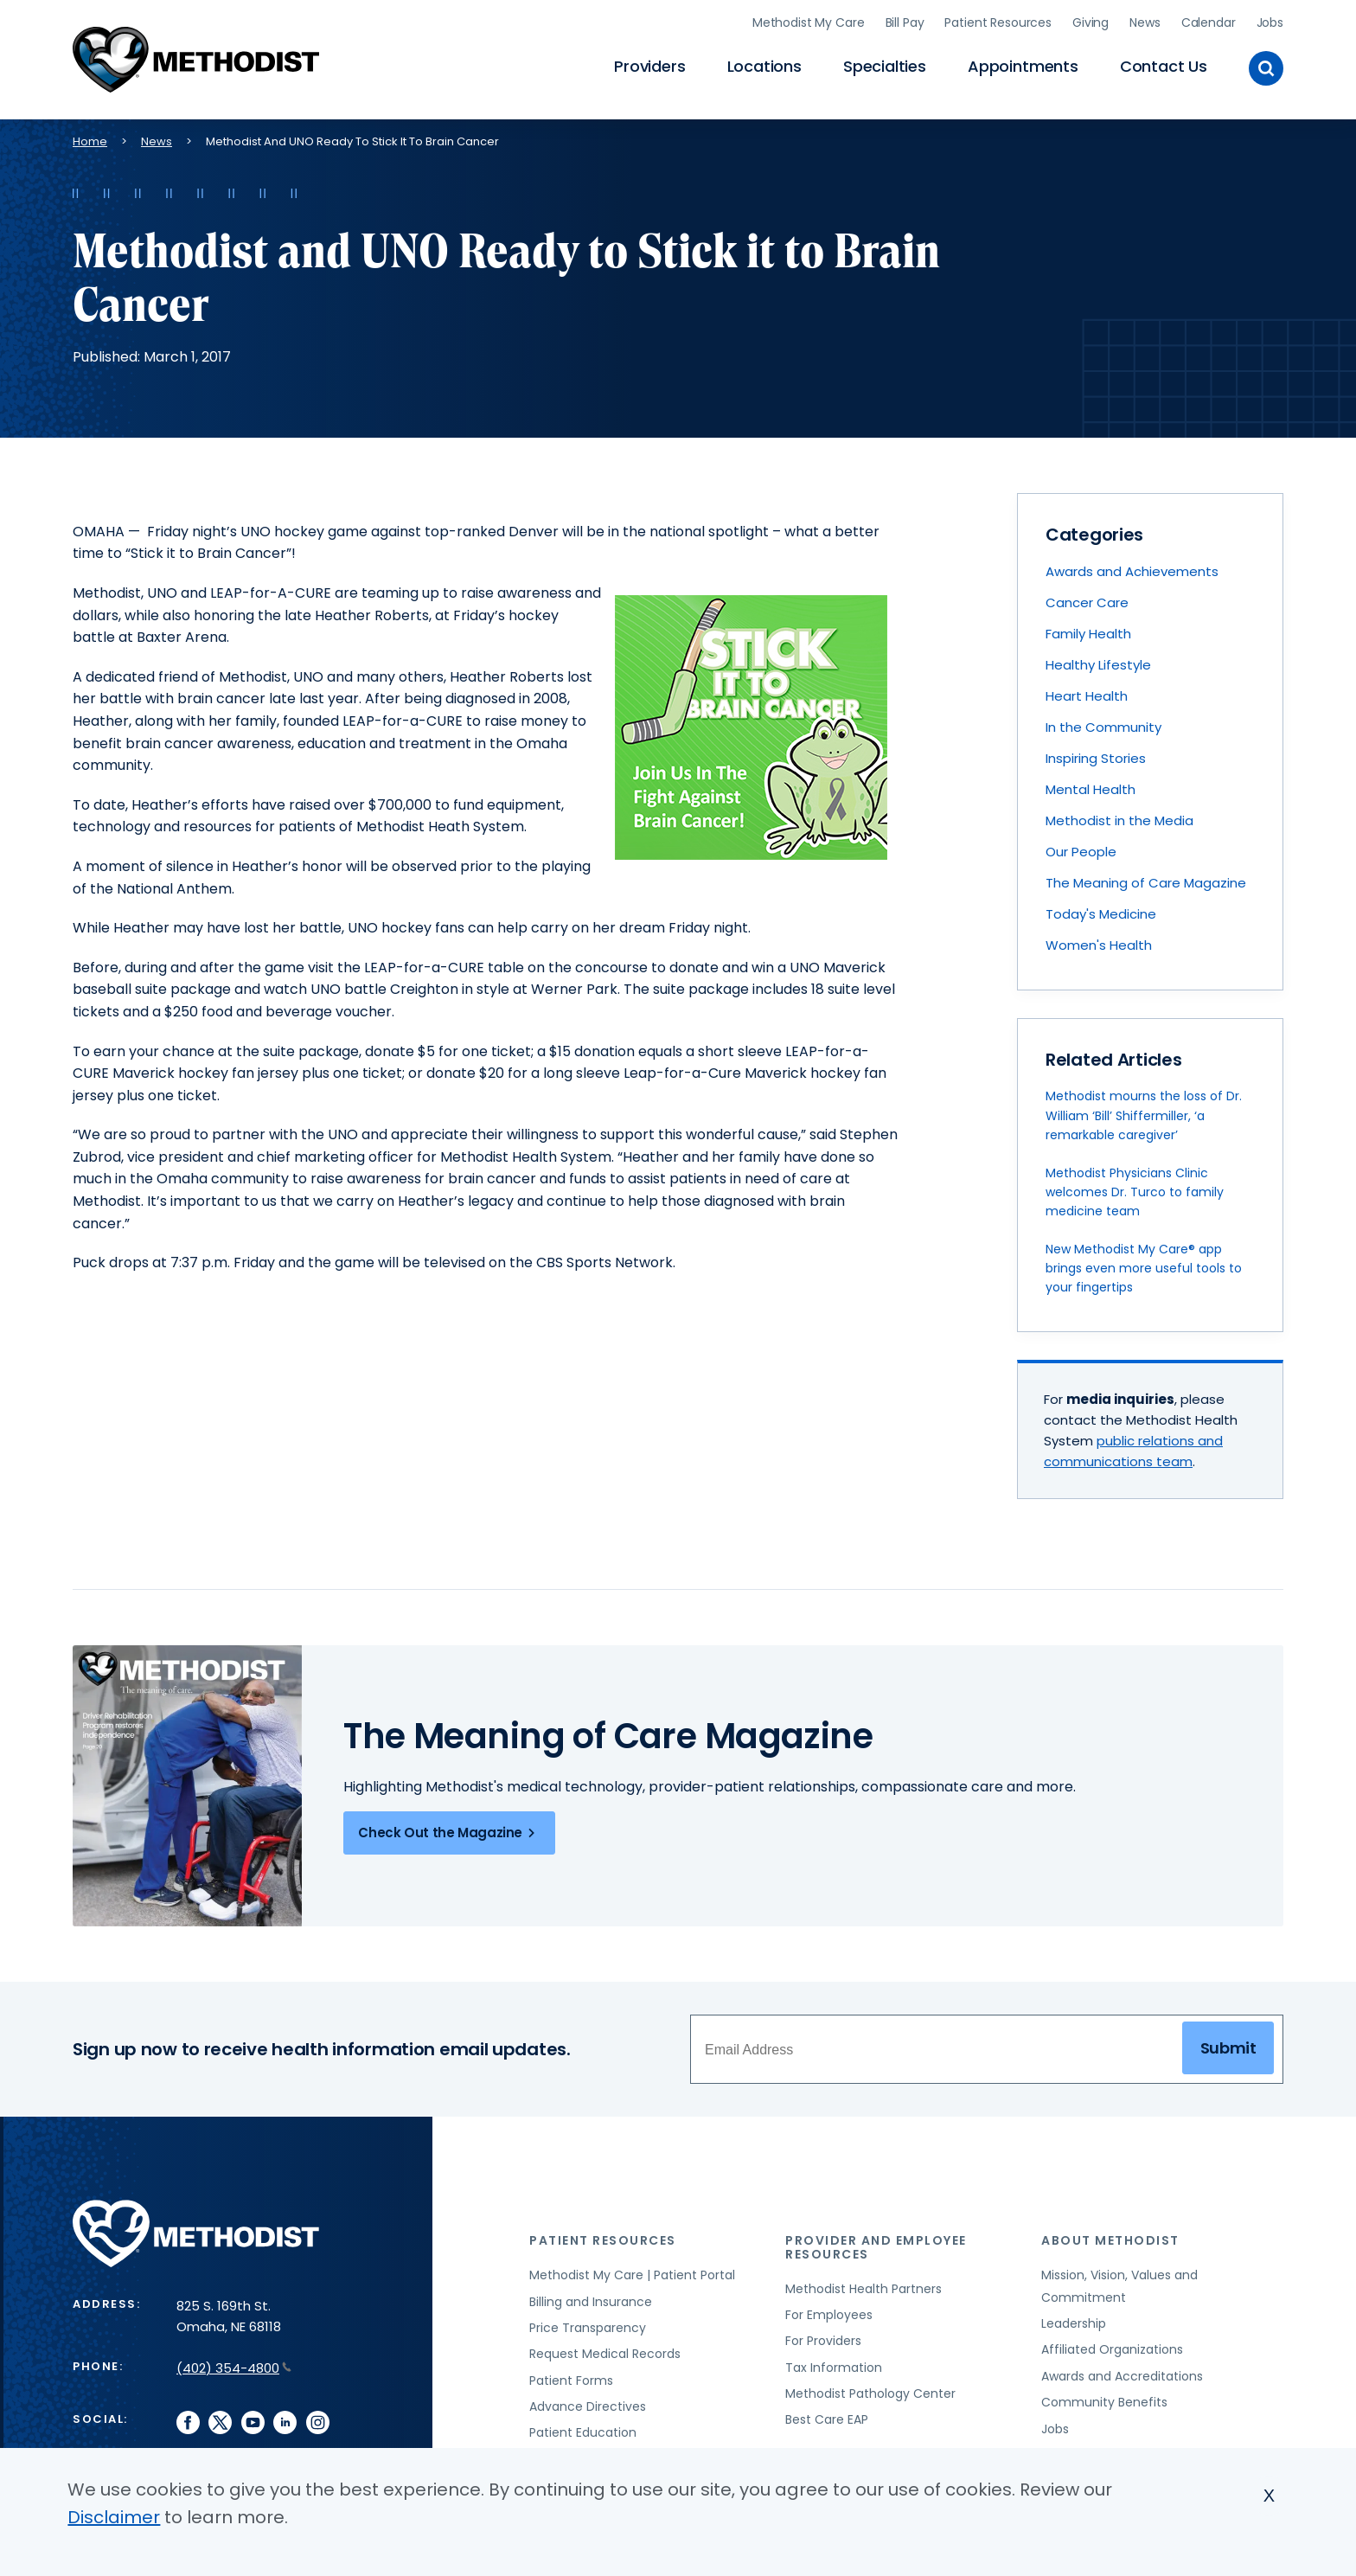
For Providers (823, 2339)
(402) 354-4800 (233, 2366)
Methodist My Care (808, 21)
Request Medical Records (605, 2352)
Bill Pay (905, 21)
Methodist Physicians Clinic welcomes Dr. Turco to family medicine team (1135, 1190)
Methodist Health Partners (863, 2286)
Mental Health (1090, 787)
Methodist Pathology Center (870, 2391)
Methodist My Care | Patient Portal (632, 2272)
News (1144, 21)
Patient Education (582, 2430)
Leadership (1073, 2320)
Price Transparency (587, 2325)
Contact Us (1163, 65)
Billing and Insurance (590, 2299)
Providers (649, 65)
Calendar (1208, 21)
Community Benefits (1104, 2400)
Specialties (884, 65)
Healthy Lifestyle (1098, 662)
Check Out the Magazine (449, 1830)
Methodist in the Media (1119, 818)
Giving (1090, 21)
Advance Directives (587, 2404)
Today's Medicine (1101, 911)
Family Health (1088, 631)
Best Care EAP (826, 2417)
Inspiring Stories (1096, 756)
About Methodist (1110, 2238)
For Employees (829, 2312)
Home (90, 139)
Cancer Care (1087, 600)
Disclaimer (113, 2517)
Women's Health (1099, 942)
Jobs (1270, 21)
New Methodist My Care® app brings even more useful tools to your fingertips (1144, 1266)
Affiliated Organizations (1112, 2347)
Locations (764, 65)
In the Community (1103, 724)
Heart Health (1087, 693)
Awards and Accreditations (1122, 2373)
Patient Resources (998, 21)
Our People (1081, 849)
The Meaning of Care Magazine (1146, 880)
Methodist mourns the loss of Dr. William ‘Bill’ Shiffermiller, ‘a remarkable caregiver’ (1144, 1114)
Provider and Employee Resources (876, 2245)
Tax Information (833, 2365)
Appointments (1023, 65)
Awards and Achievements (1132, 569)
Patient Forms (571, 2378)
